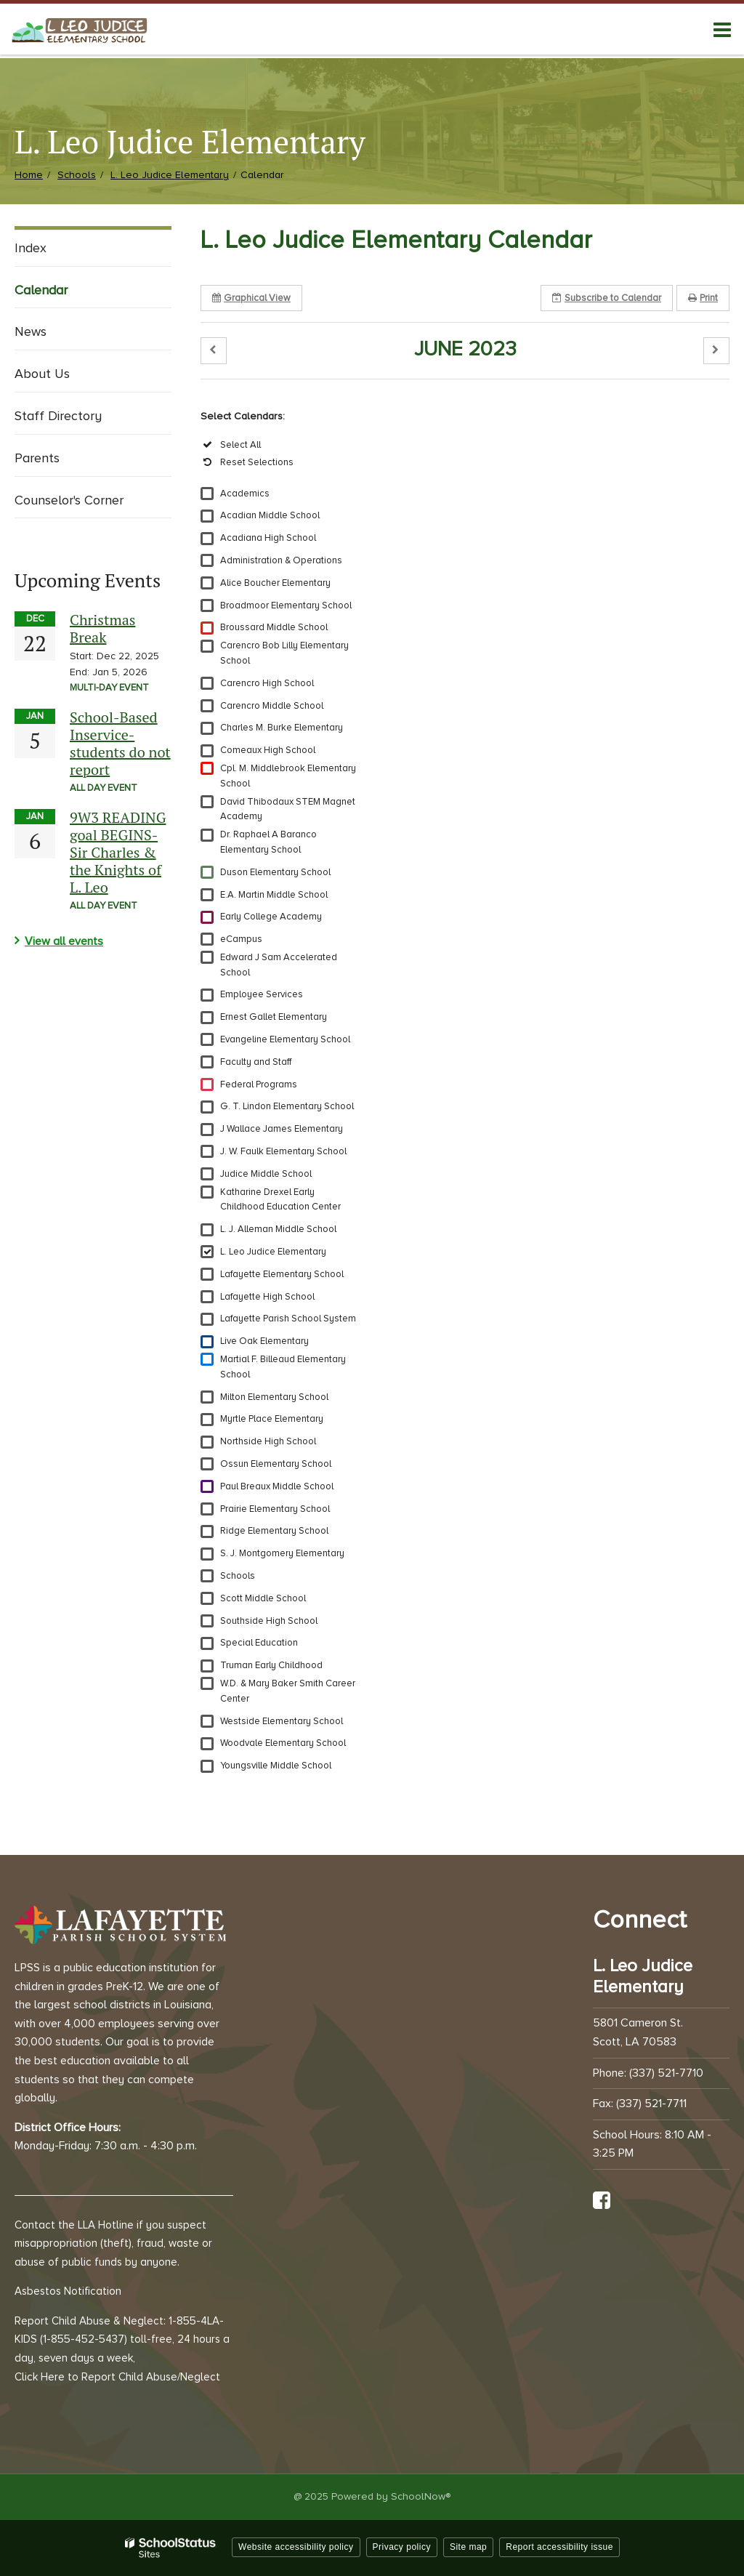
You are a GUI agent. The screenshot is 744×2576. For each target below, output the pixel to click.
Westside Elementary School (281, 1721)
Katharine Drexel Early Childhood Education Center (280, 1199)
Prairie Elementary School (275, 1509)
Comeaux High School (267, 750)
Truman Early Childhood (271, 1665)
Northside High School (268, 1441)
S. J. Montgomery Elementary (282, 1553)
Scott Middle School (263, 1598)
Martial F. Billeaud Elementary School (283, 1366)
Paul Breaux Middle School (276, 1486)
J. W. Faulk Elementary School (283, 1151)
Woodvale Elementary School (283, 1743)
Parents (37, 458)
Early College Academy (271, 916)
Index (30, 248)
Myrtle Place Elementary (271, 1419)
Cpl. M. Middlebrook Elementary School (288, 775)
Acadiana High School (268, 538)
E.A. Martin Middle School (274, 895)
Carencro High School (267, 683)
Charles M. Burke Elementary (281, 727)
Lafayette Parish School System (288, 1318)
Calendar (41, 290)
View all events (64, 941)
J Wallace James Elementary (281, 1129)
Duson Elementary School (275, 872)
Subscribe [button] (606, 298)
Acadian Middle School (270, 515)
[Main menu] (722, 29)
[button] (214, 350)
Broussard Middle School (274, 627)
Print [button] (703, 298)
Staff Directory (58, 416)
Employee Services (261, 994)
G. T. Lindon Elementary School (287, 1106)
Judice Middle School (266, 1174)
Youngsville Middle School (275, 1765)
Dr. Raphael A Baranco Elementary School (268, 842)
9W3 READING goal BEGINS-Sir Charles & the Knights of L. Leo (118, 852)
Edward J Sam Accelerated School (278, 964)
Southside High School (269, 1621)
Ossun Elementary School (275, 1464)
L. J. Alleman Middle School (278, 1229)
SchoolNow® (420, 2496)
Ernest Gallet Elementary (273, 1017)
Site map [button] (468, 2547)
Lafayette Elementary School (282, 1274)
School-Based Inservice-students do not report (120, 743)
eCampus (241, 939)
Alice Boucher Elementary (275, 583)
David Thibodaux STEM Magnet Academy (287, 809)
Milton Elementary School (274, 1397)
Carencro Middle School (271, 706)
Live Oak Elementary (264, 1341)
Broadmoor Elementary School (286, 605)
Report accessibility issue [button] (559, 2547)
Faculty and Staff (255, 1062)
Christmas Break (102, 628)
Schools (76, 175)
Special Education (259, 1643)
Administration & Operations (281, 560)
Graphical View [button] (251, 298)
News (30, 331)
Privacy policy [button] (402, 2547)
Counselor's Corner (69, 500)
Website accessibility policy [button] (296, 2547)
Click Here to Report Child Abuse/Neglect (117, 2376)
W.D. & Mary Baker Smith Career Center (287, 1691)
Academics (245, 493)
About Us (42, 374)
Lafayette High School (267, 1297)
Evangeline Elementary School (285, 1039)
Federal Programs (258, 1084)
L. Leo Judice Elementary (169, 175)
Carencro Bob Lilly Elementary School (284, 653)
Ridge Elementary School (274, 1531)
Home (29, 175)
